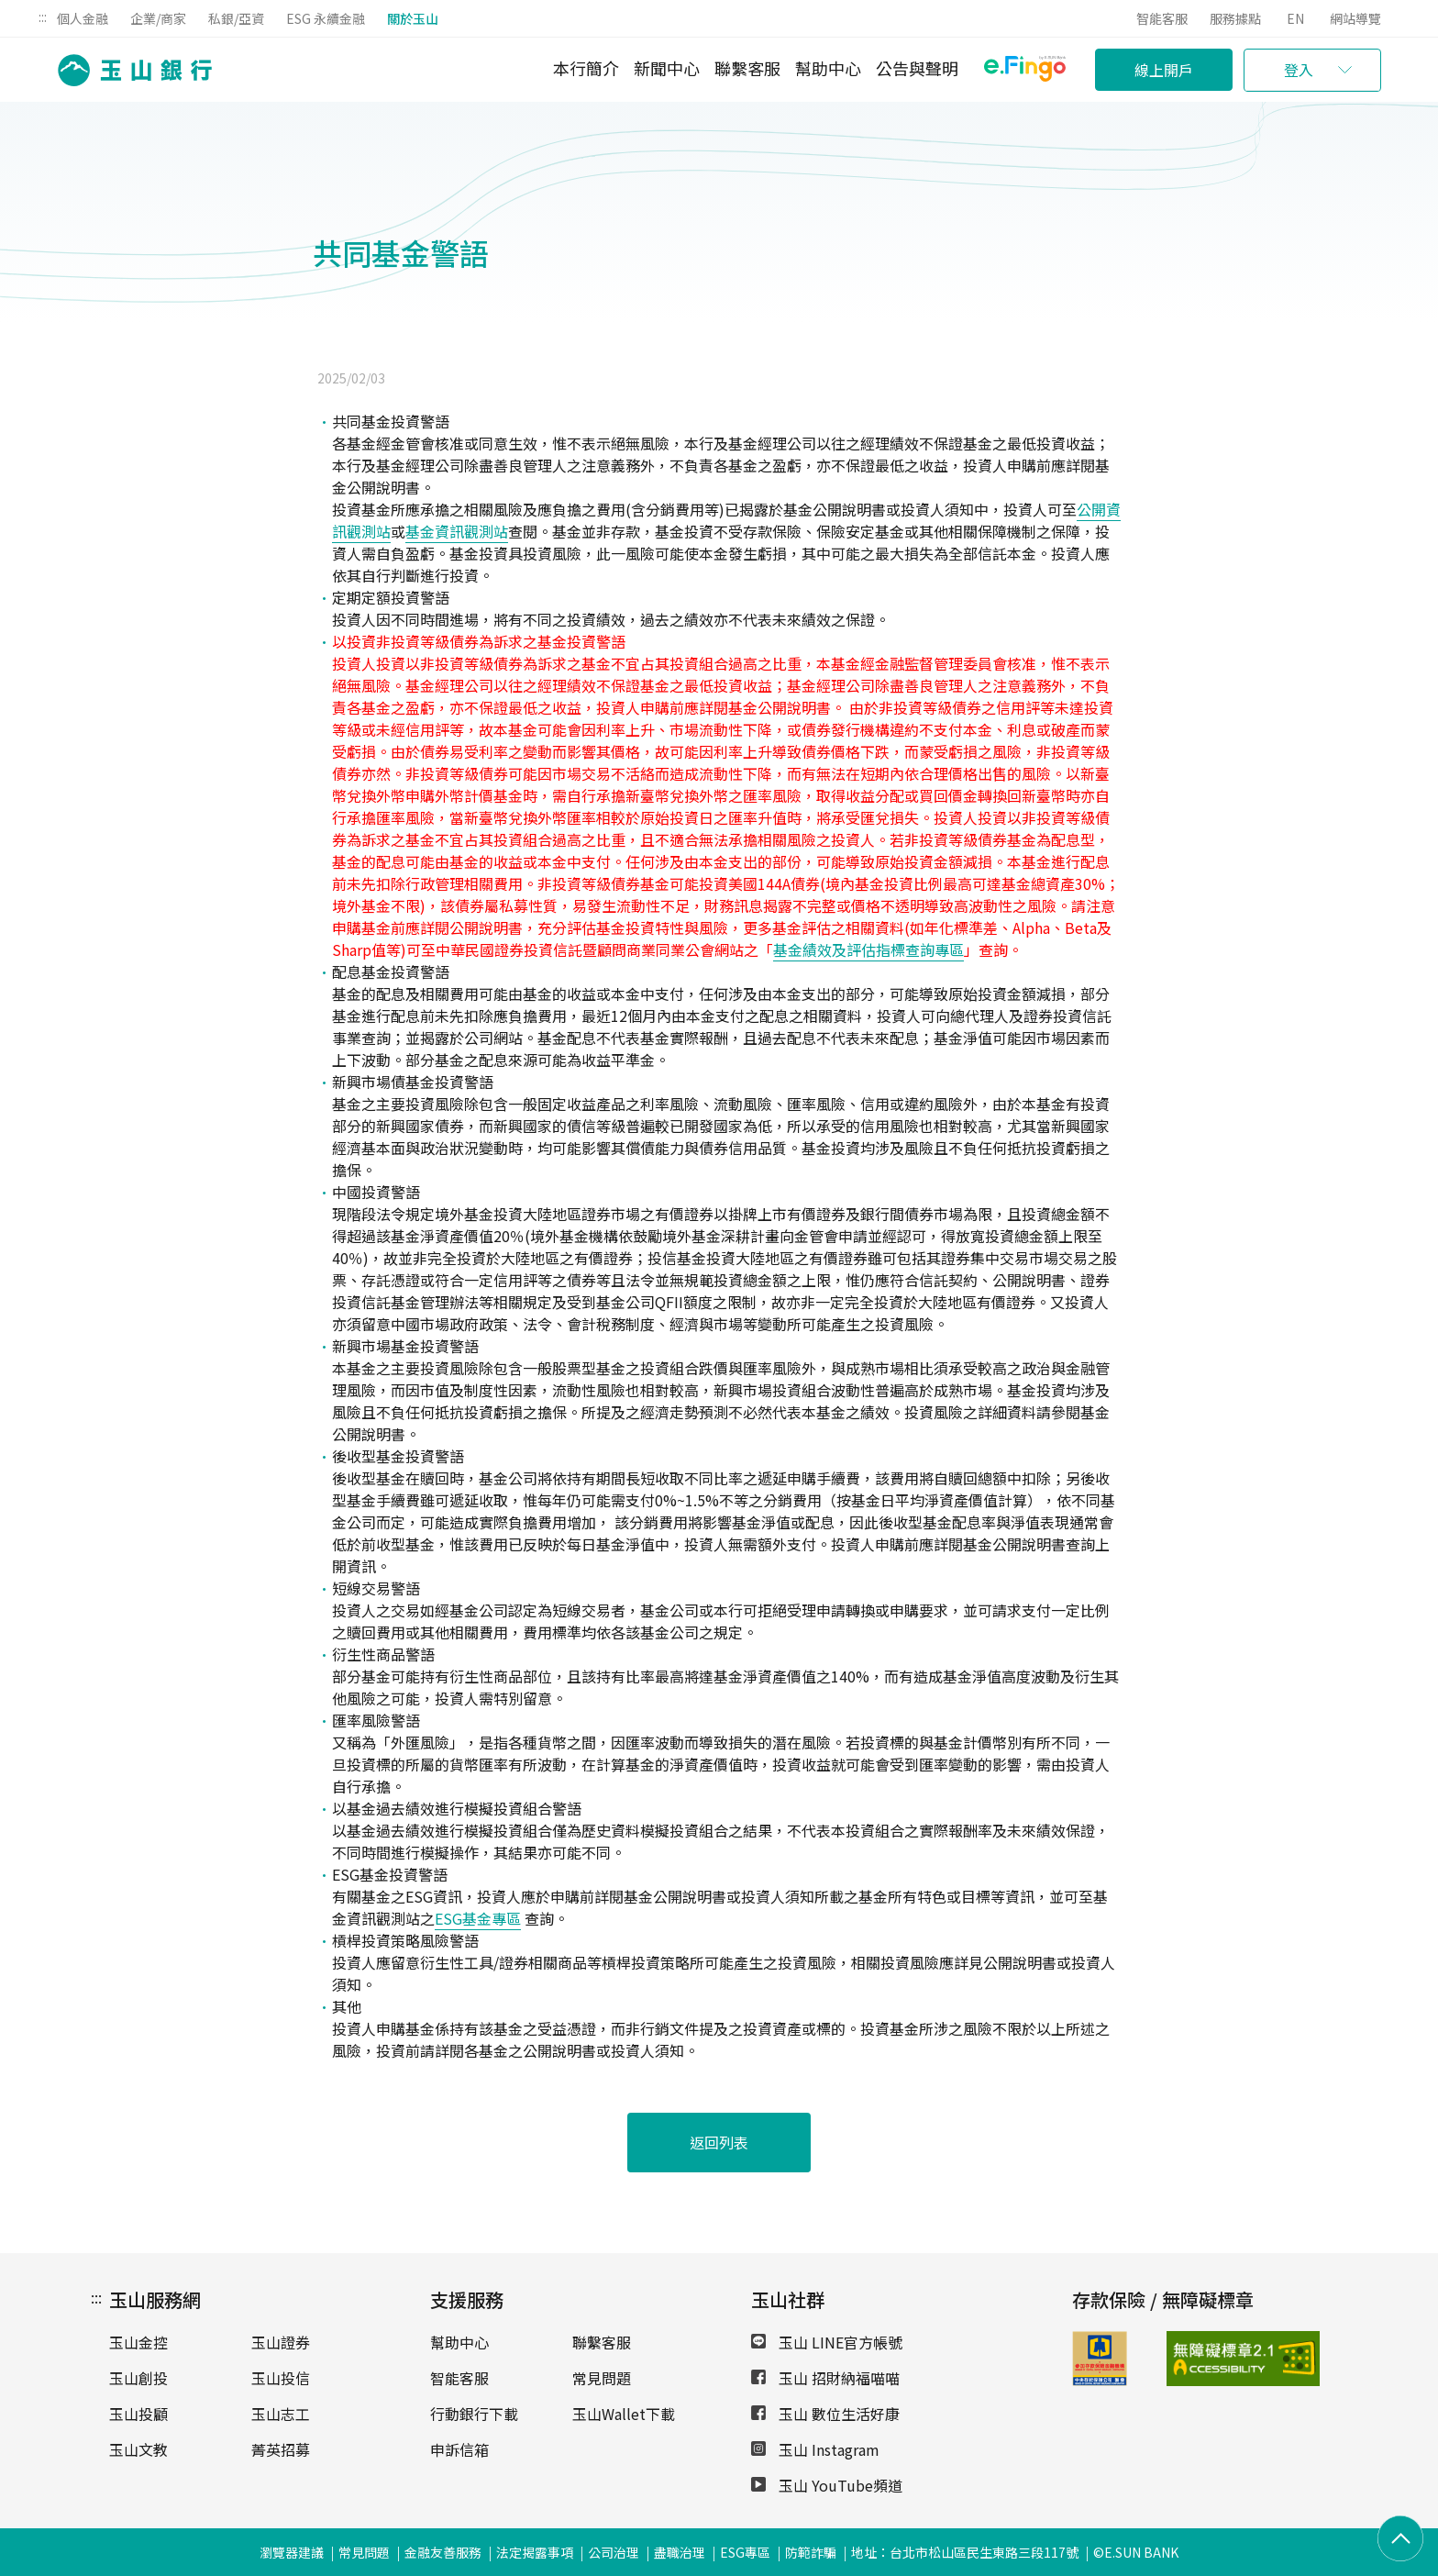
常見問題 (601, 2378)
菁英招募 (280, 2449)
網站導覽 (1355, 18)
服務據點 (1235, 18)
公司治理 (613, 2552)
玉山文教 (138, 2449)
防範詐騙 (810, 2552)
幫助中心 (828, 68)
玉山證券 (280, 2342)
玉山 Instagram (815, 2449)
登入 (1298, 70)
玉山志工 (280, 2414)
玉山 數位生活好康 (825, 2414)
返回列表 (719, 2142)
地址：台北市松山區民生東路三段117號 (964, 2552)
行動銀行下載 (474, 2414)
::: (43, 16)
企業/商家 (158, 18)
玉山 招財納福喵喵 (825, 2378)
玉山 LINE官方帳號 (826, 2342)
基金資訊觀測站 (456, 531)
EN (1295, 18)
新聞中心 (667, 68)
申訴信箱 (459, 2449)
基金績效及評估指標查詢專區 (868, 949)
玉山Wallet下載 (623, 2414)
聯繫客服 (747, 68)
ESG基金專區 (478, 1918)
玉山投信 (280, 2378)
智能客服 (1162, 18)
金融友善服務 (442, 2552)
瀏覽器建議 (292, 2552)
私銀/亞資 (236, 18)
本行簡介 (586, 68)
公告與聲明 (917, 68)
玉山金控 (138, 2342)
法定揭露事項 (534, 2552)
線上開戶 (1163, 70)
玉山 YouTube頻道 (826, 2485)
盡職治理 (679, 2552)
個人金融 (82, 18)
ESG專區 (745, 2552)
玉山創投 (138, 2378)
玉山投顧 (138, 2414)
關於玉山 (412, 18)
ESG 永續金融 (325, 18)
